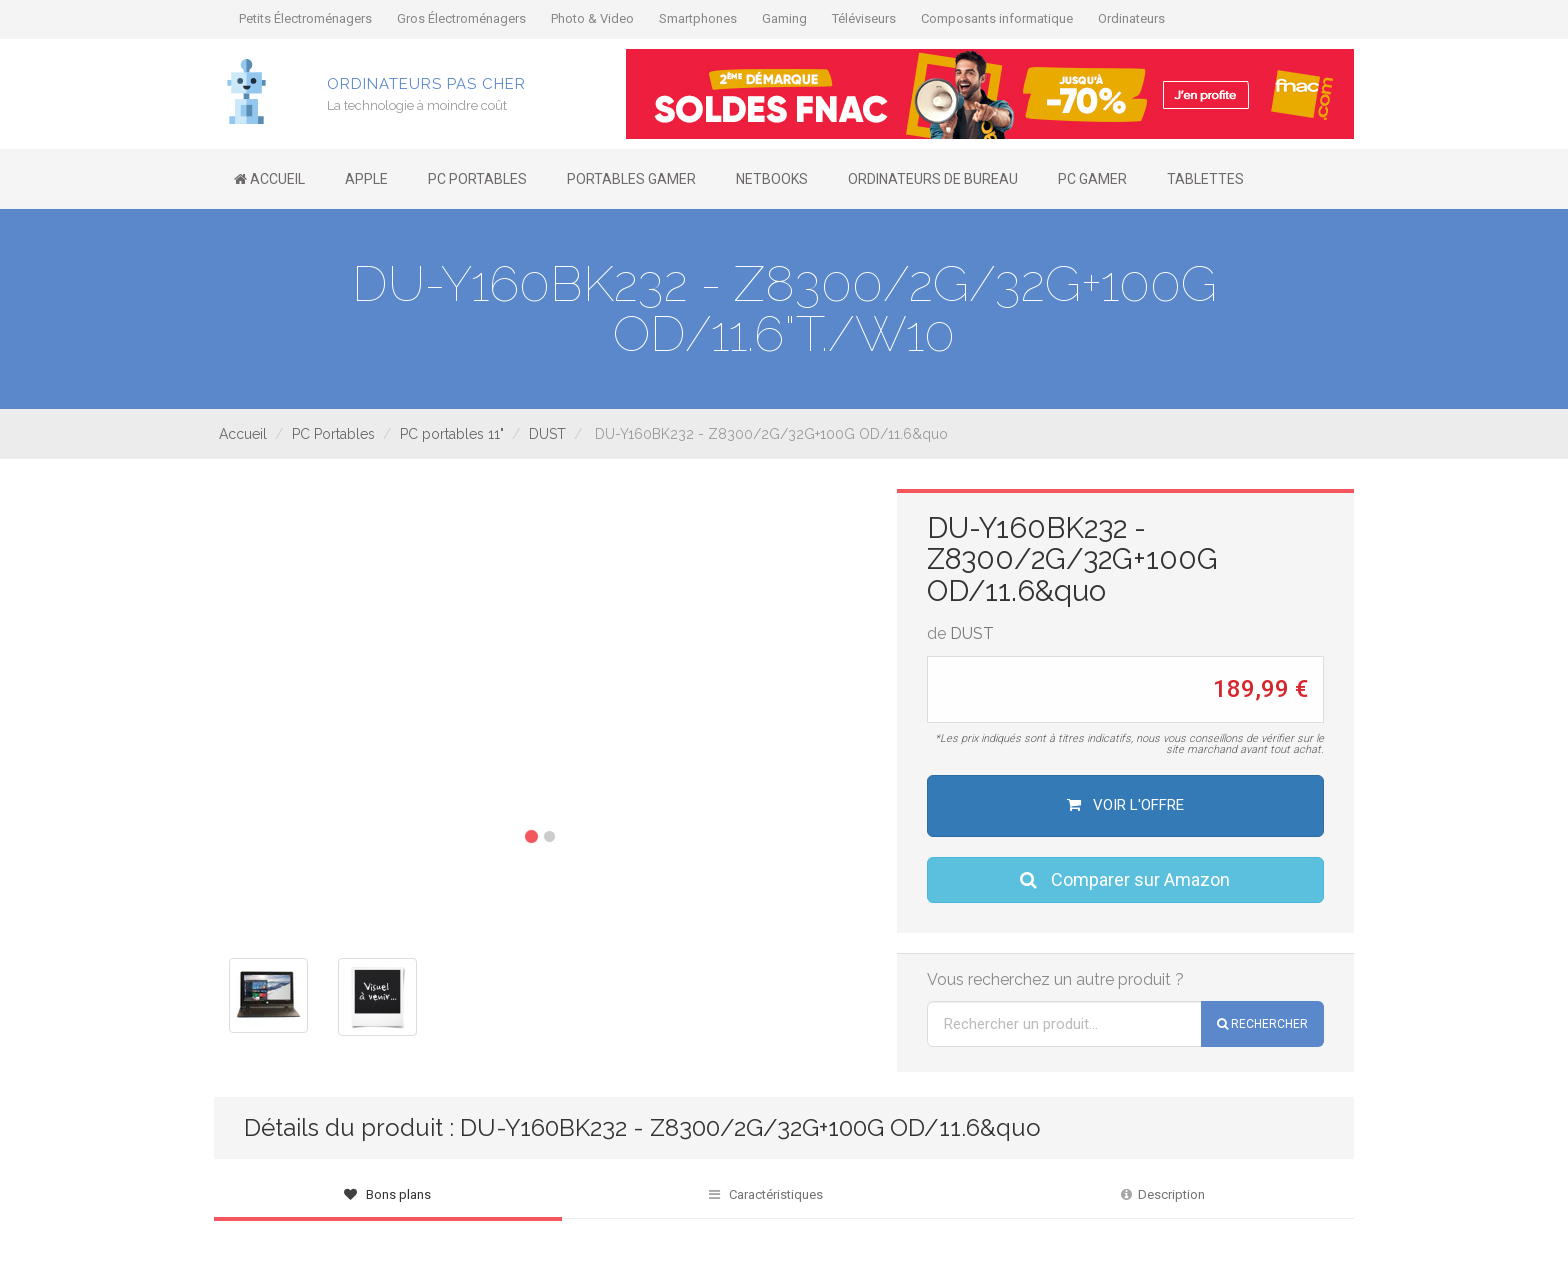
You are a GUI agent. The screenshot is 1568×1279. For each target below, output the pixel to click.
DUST (547, 434)
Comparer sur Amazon (1125, 879)
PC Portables (333, 434)
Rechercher (1262, 1024)
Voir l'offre (1125, 805)
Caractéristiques (766, 1194)
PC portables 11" (452, 434)
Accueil (243, 434)
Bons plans (387, 1194)
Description (1163, 1194)
